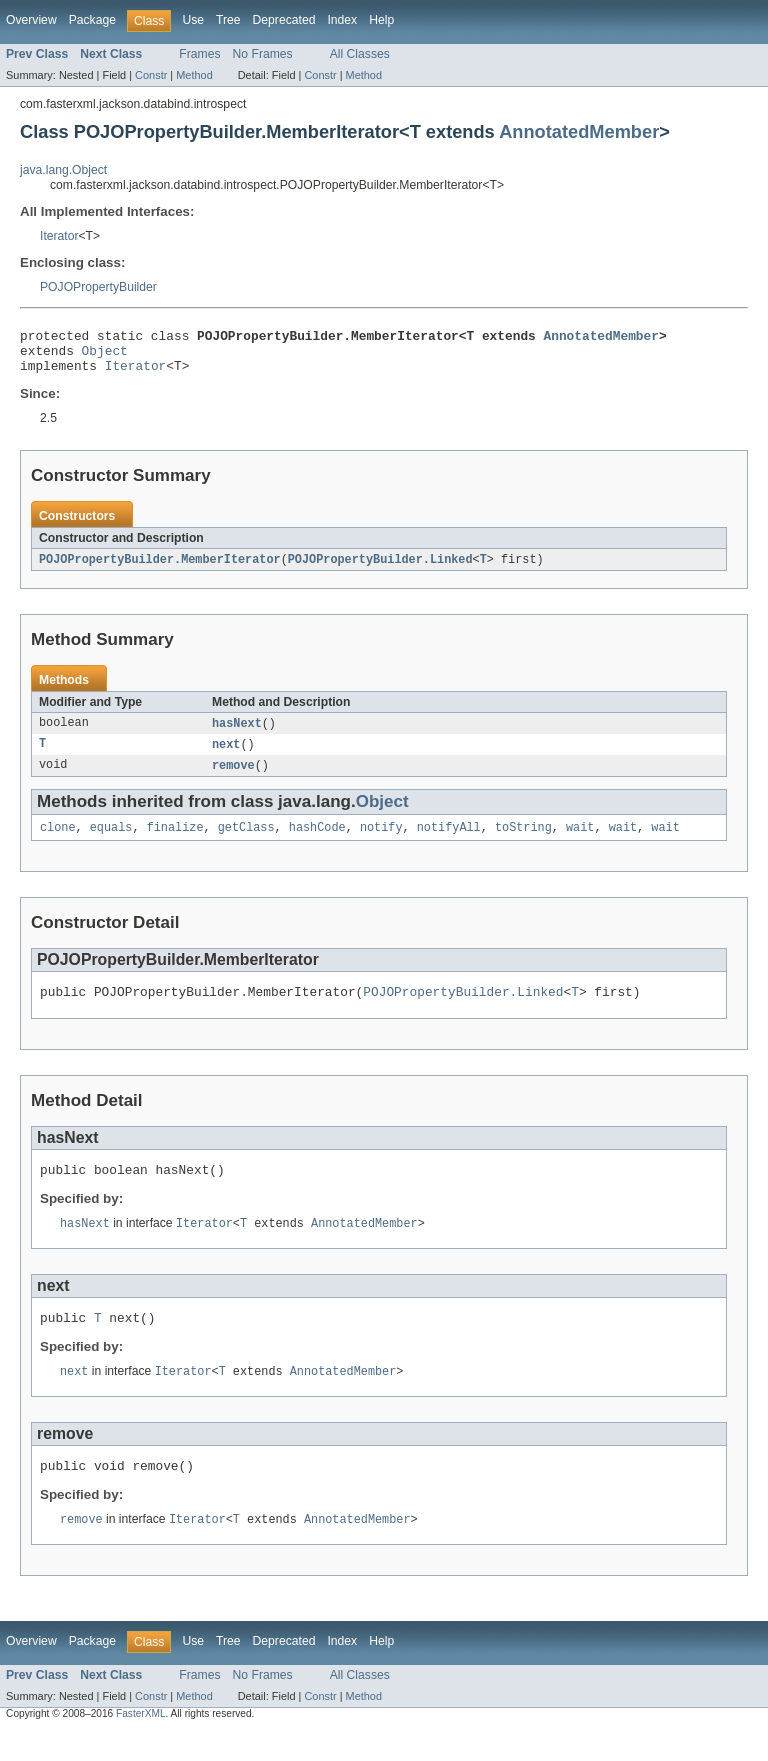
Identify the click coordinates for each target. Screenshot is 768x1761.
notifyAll (449, 842)
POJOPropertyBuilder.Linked (380, 569)
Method (194, 75)
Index (342, 20)
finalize (175, 842)
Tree (228, 20)
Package (92, 20)
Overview (31, 20)
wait (580, 842)
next (226, 756)
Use (193, 20)
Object (105, 356)
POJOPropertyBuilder (98, 287)
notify (381, 842)
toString (523, 842)
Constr (151, 75)
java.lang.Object (63, 170)
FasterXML (141, 1743)
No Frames (263, 54)
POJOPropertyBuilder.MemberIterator (160, 569)
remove (233, 778)
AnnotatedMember (579, 131)
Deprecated (284, 20)
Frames (199, 54)
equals (111, 842)
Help (381, 20)
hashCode (317, 842)
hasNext (237, 734)
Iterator (59, 236)
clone (58, 842)
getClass (246, 842)
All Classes (360, 54)
